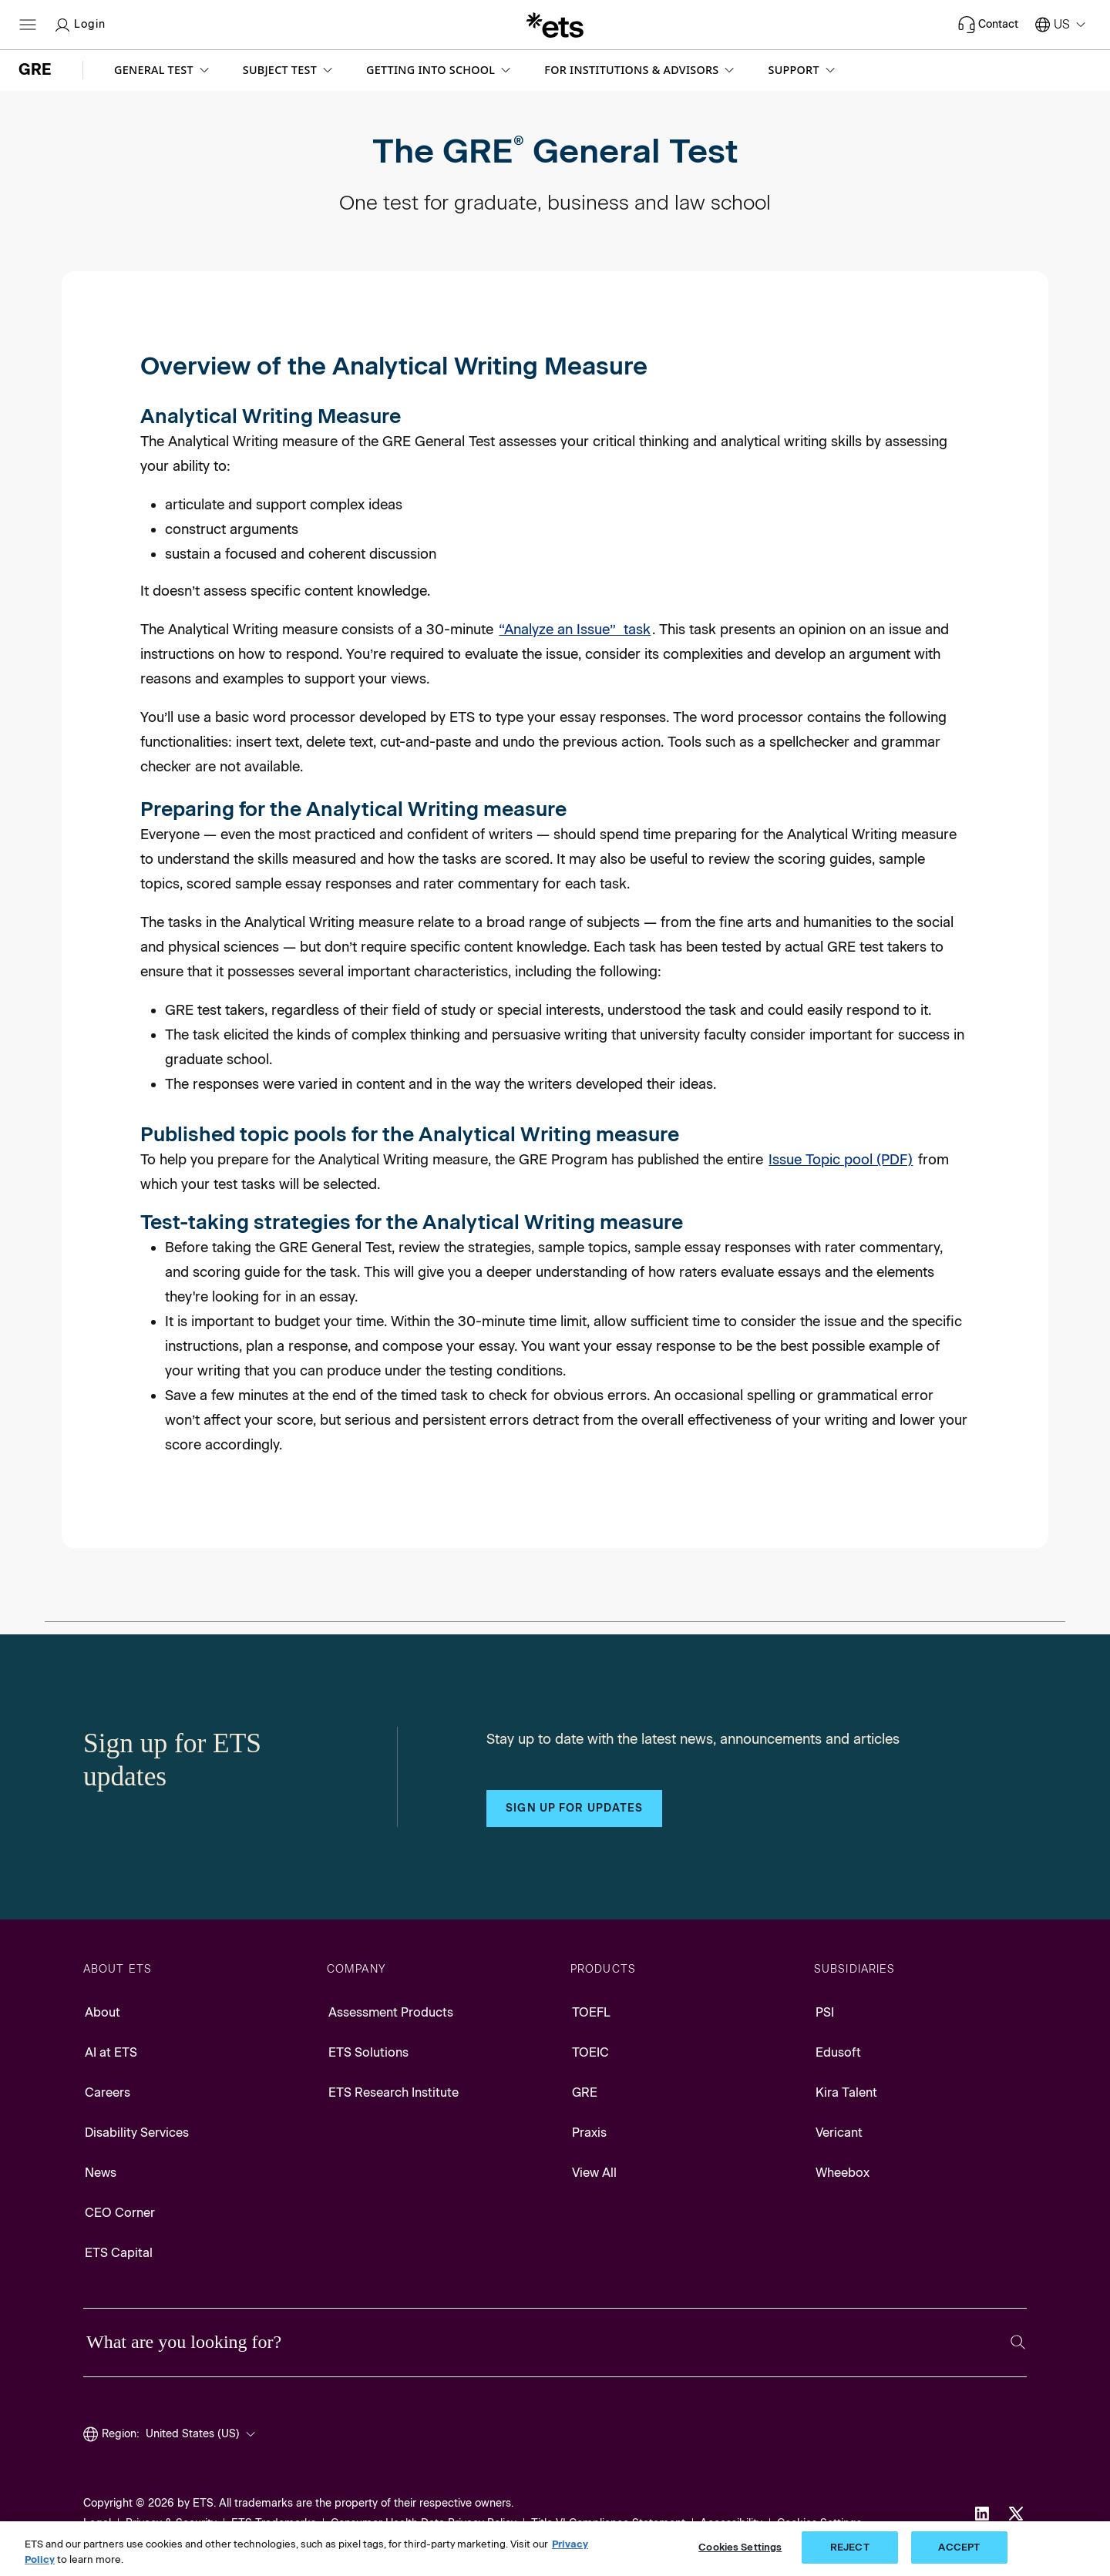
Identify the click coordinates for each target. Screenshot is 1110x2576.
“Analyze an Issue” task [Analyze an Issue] (575, 629)
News (100, 2172)
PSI (825, 2012)
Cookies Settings (740, 2547)
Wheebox (843, 2172)
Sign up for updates (574, 1808)
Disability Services (137, 2132)
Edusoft (838, 2052)
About (102, 2012)
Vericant (839, 2132)
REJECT (850, 2547)
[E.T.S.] (555, 24)
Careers (107, 2092)
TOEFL (591, 2012)
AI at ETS (111, 2052)
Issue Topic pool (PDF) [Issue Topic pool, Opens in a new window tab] (841, 1159)
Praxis (589, 2132)
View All (594, 2172)
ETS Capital (119, 2252)
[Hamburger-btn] (27, 24)
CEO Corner (120, 2212)
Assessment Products (390, 2012)
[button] (163, 70)
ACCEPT (959, 2547)
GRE (584, 2092)
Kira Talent (846, 2092)
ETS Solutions (368, 2052)
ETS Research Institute (393, 2092)
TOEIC (590, 2052)
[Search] (1018, 2342)
